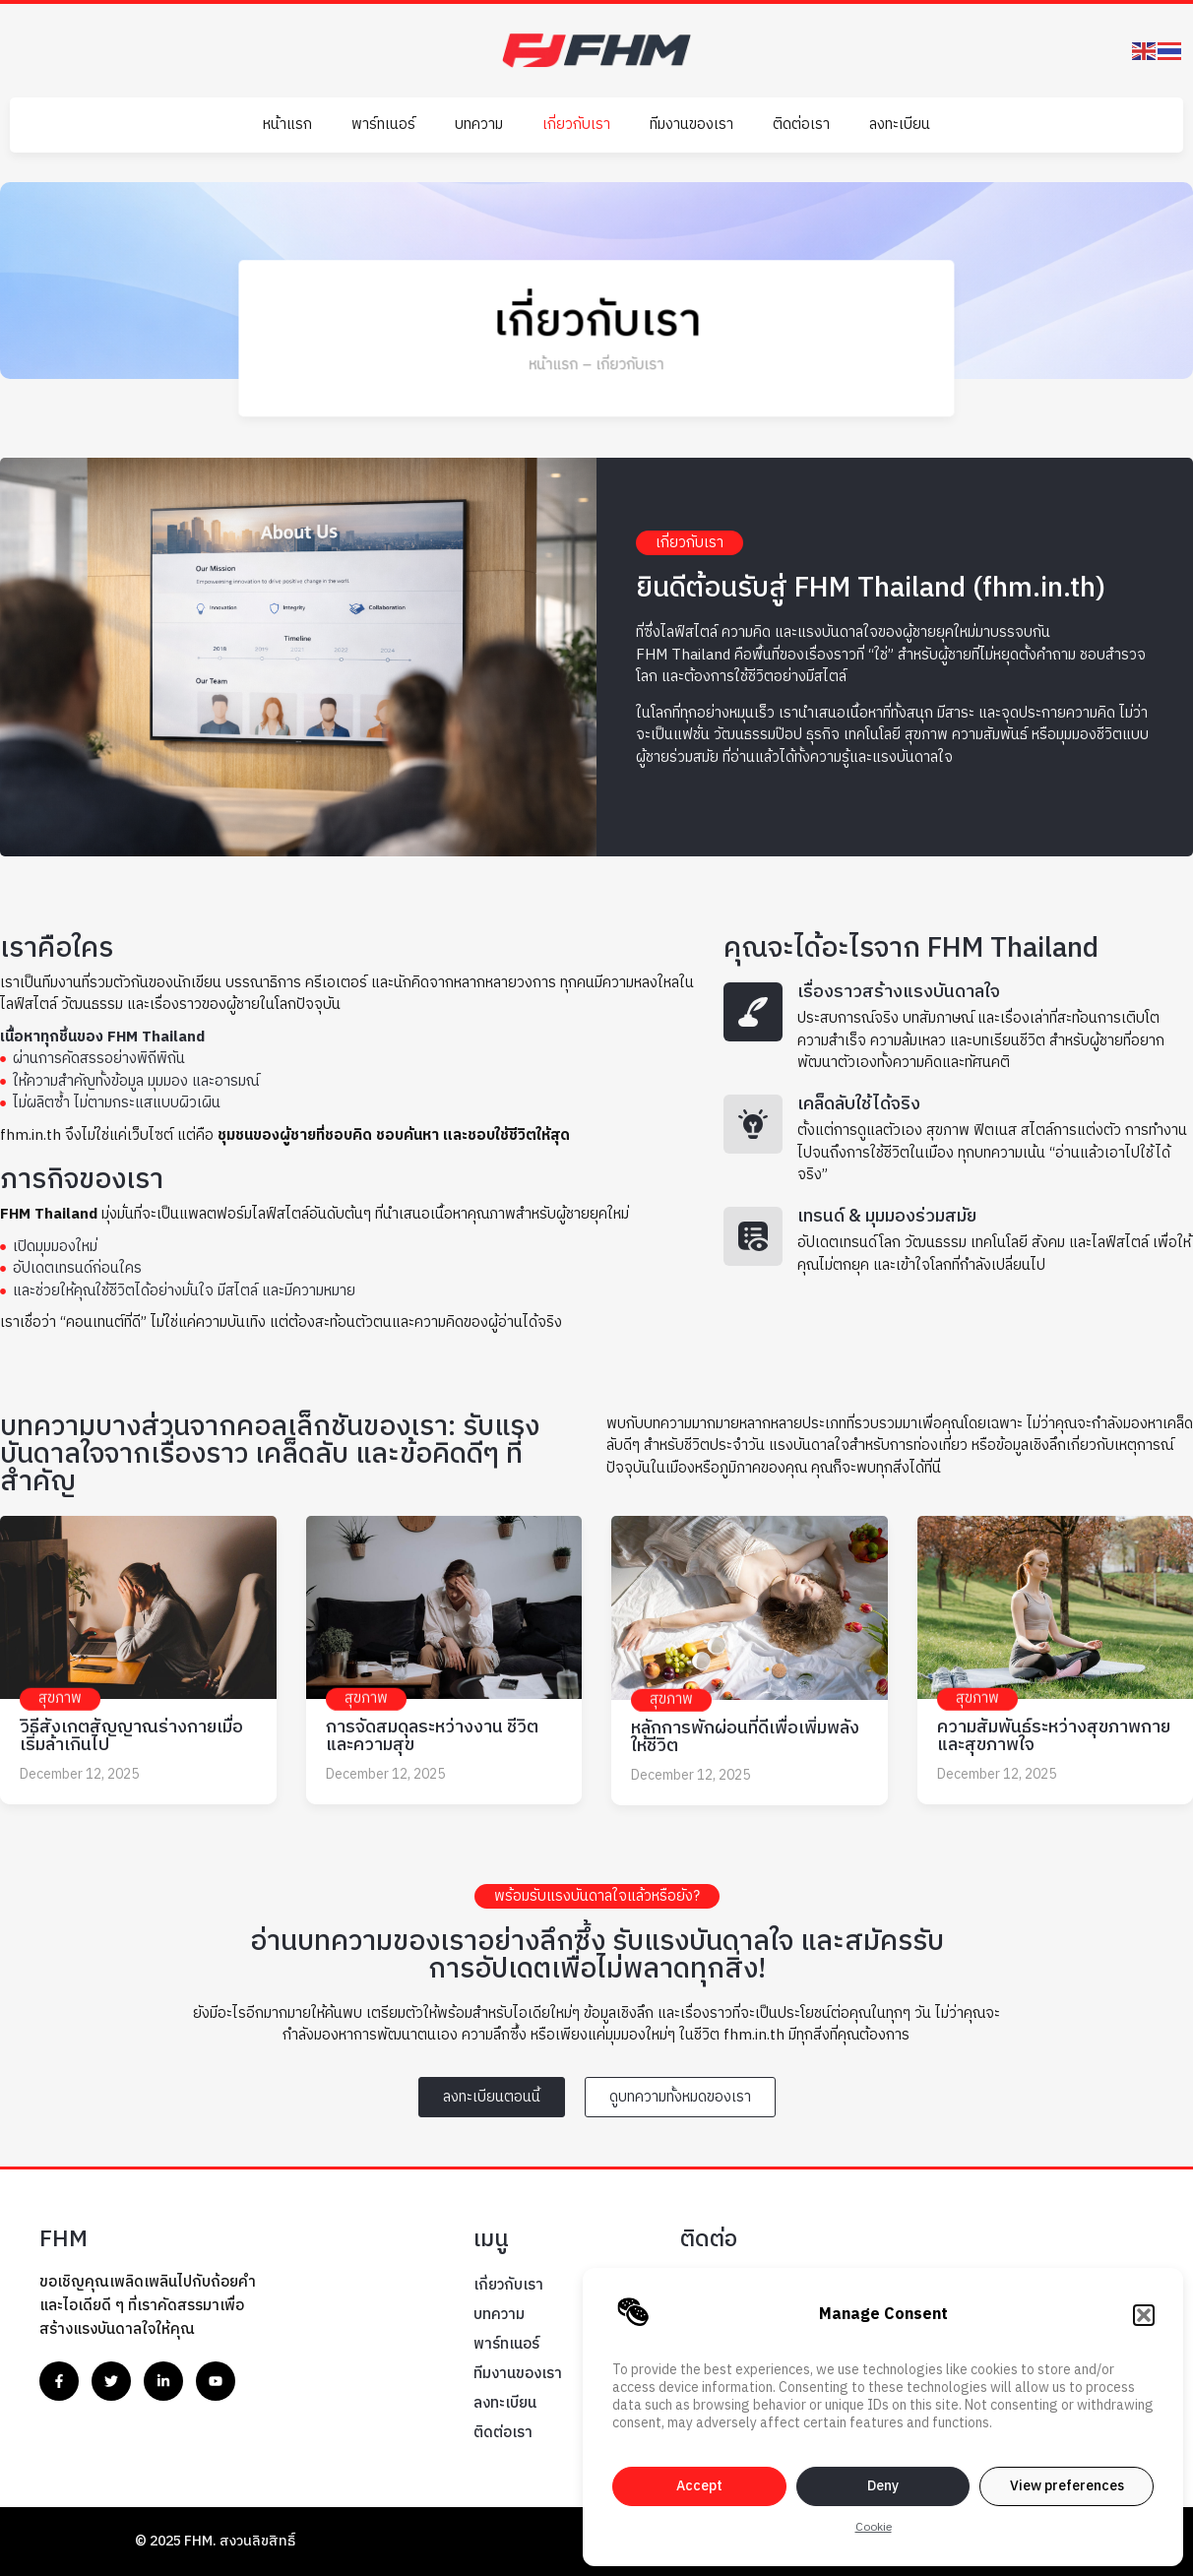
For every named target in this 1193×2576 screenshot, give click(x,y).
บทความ (479, 124)
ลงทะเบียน (899, 124)
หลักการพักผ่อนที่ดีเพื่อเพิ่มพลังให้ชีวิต (745, 1737)
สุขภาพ (60, 1698)
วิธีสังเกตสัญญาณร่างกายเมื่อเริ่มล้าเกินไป (131, 1736)
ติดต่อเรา (801, 124)
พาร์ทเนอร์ (383, 124)
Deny (883, 2486)
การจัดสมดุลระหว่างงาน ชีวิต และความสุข (432, 1736)
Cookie (873, 2527)
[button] (1144, 2315)
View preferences (1067, 2486)
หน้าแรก (287, 124)
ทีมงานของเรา (691, 124)
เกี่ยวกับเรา (576, 124)
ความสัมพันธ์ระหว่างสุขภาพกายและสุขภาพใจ (1053, 1736)
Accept (699, 2486)
